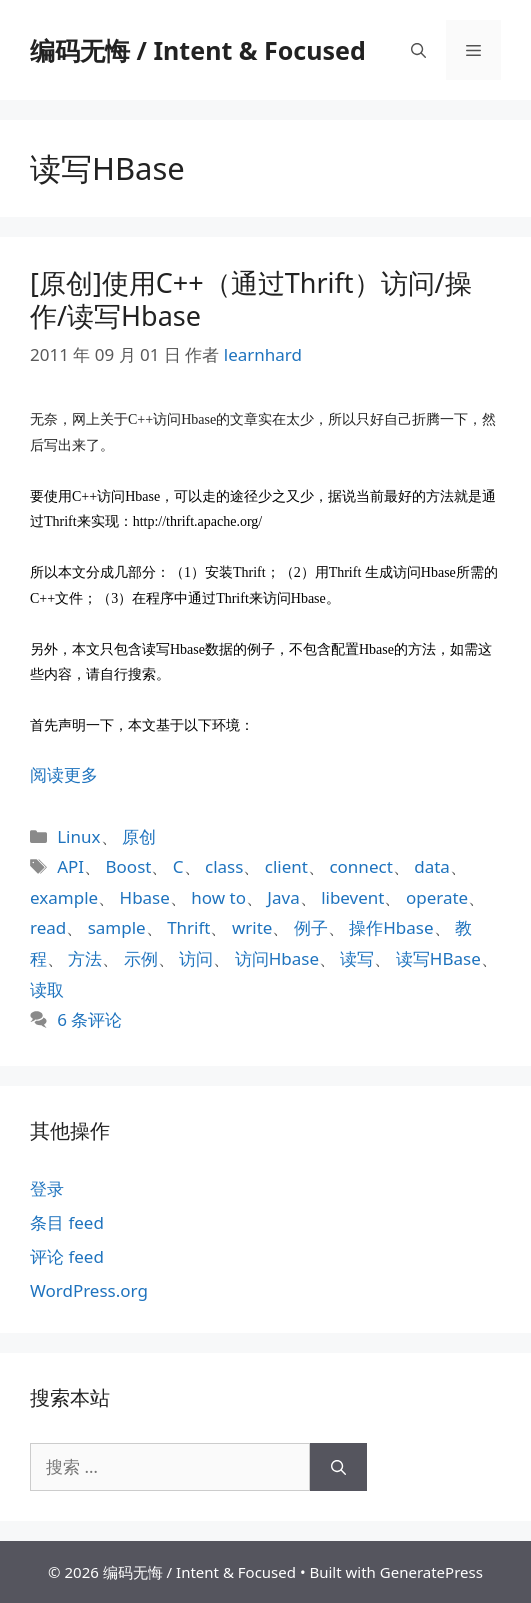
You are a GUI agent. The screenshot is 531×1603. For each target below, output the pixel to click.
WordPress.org (89, 1290)
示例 (141, 958)
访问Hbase (277, 958)
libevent (352, 897)
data (432, 866)
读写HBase (438, 958)
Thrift (188, 927)
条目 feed (67, 1222)
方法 (85, 958)
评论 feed (67, 1256)
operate (437, 897)
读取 (47, 989)
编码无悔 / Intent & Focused (198, 50)
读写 (357, 958)
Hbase (145, 897)
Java (283, 897)
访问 (196, 958)
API (70, 866)
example (64, 897)
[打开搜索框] (418, 50)
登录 (47, 1188)
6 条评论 (89, 1019)
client (286, 866)
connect (360, 866)
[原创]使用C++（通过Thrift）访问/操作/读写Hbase (251, 298)
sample (117, 927)
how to (218, 897)
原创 (139, 836)
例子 (311, 927)
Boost (129, 866)
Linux (78, 836)
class (224, 866)
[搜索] (338, 1467)
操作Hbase (391, 927)
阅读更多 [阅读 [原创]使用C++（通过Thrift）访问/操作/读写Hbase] (64, 774)
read (48, 927)
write (252, 927)
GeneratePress (431, 1572)
